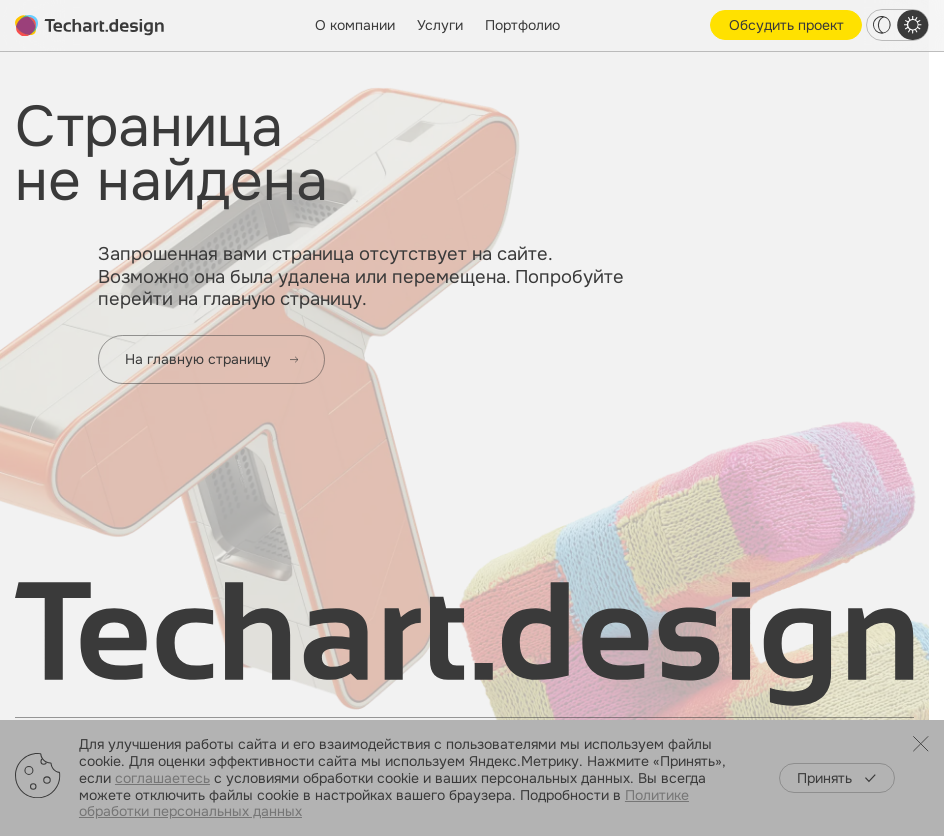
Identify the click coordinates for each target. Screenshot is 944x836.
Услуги (440, 25)
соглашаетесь (162, 778)
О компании (355, 25)
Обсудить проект (786, 25)
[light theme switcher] (913, 25)
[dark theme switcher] (882, 25)
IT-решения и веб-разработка (434, 696)
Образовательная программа (704, 696)
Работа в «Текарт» (667, 672)
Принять (836, 778)
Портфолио (522, 25)
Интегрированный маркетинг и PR (449, 672)
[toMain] (89, 26)
